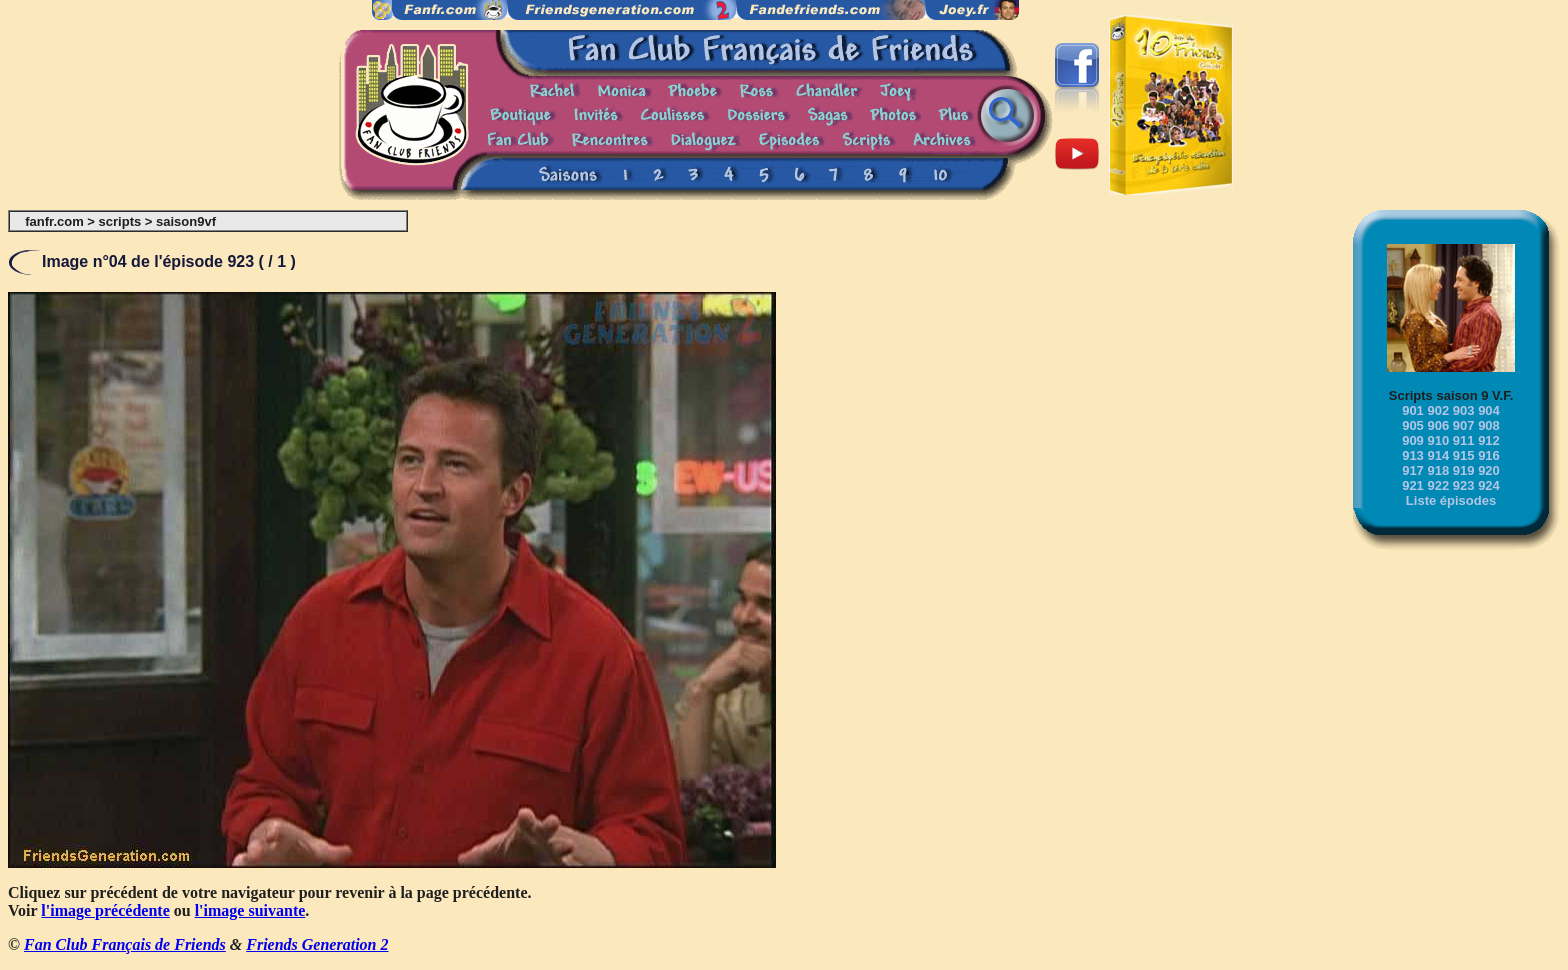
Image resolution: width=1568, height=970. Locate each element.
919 (1464, 470)
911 (1464, 440)
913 (1413, 455)
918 (1438, 470)
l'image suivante (250, 910)
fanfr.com (54, 221)
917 (1413, 470)
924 (1489, 485)
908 (1489, 425)
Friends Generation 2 (317, 944)
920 (1489, 470)
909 (1413, 440)
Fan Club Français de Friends (125, 944)
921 (1413, 485)
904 (1489, 410)
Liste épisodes (1451, 500)
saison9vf (186, 221)
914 (1438, 455)
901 (1413, 410)
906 (1438, 425)
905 (1413, 425)
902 (1438, 410)
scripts (120, 221)
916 (1489, 455)
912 (1489, 440)
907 (1464, 425)
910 (1438, 440)
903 (1464, 410)
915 (1464, 455)
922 (1438, 485)
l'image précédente (105, 910)
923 (1464, 485)
